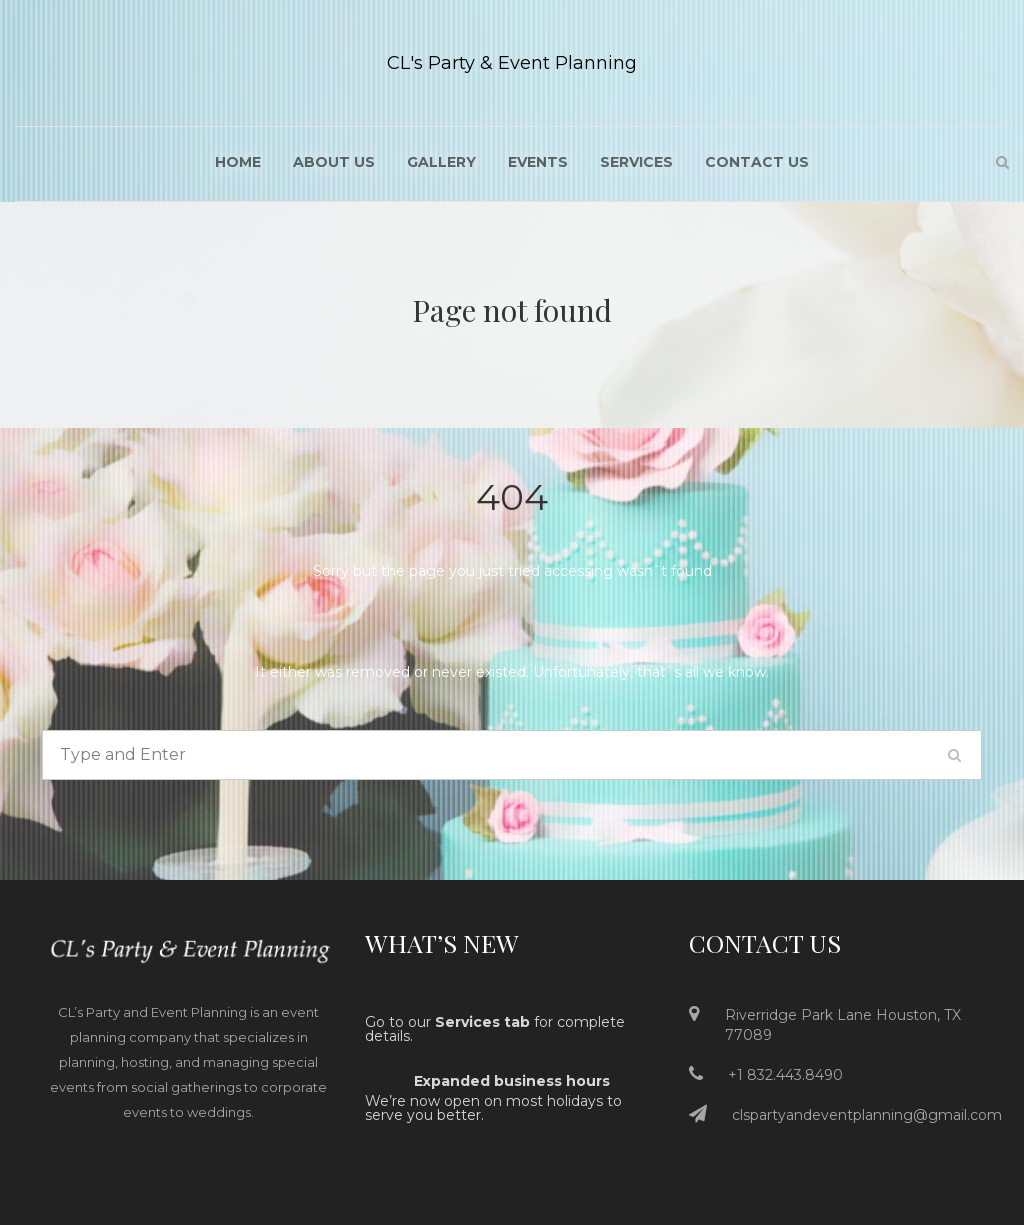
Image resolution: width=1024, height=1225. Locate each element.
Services (636, 162)
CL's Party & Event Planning (512, 63)
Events (538, 162)
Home (238, 162)
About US (334, 162)
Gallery (441, 162)
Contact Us (757, 162)
